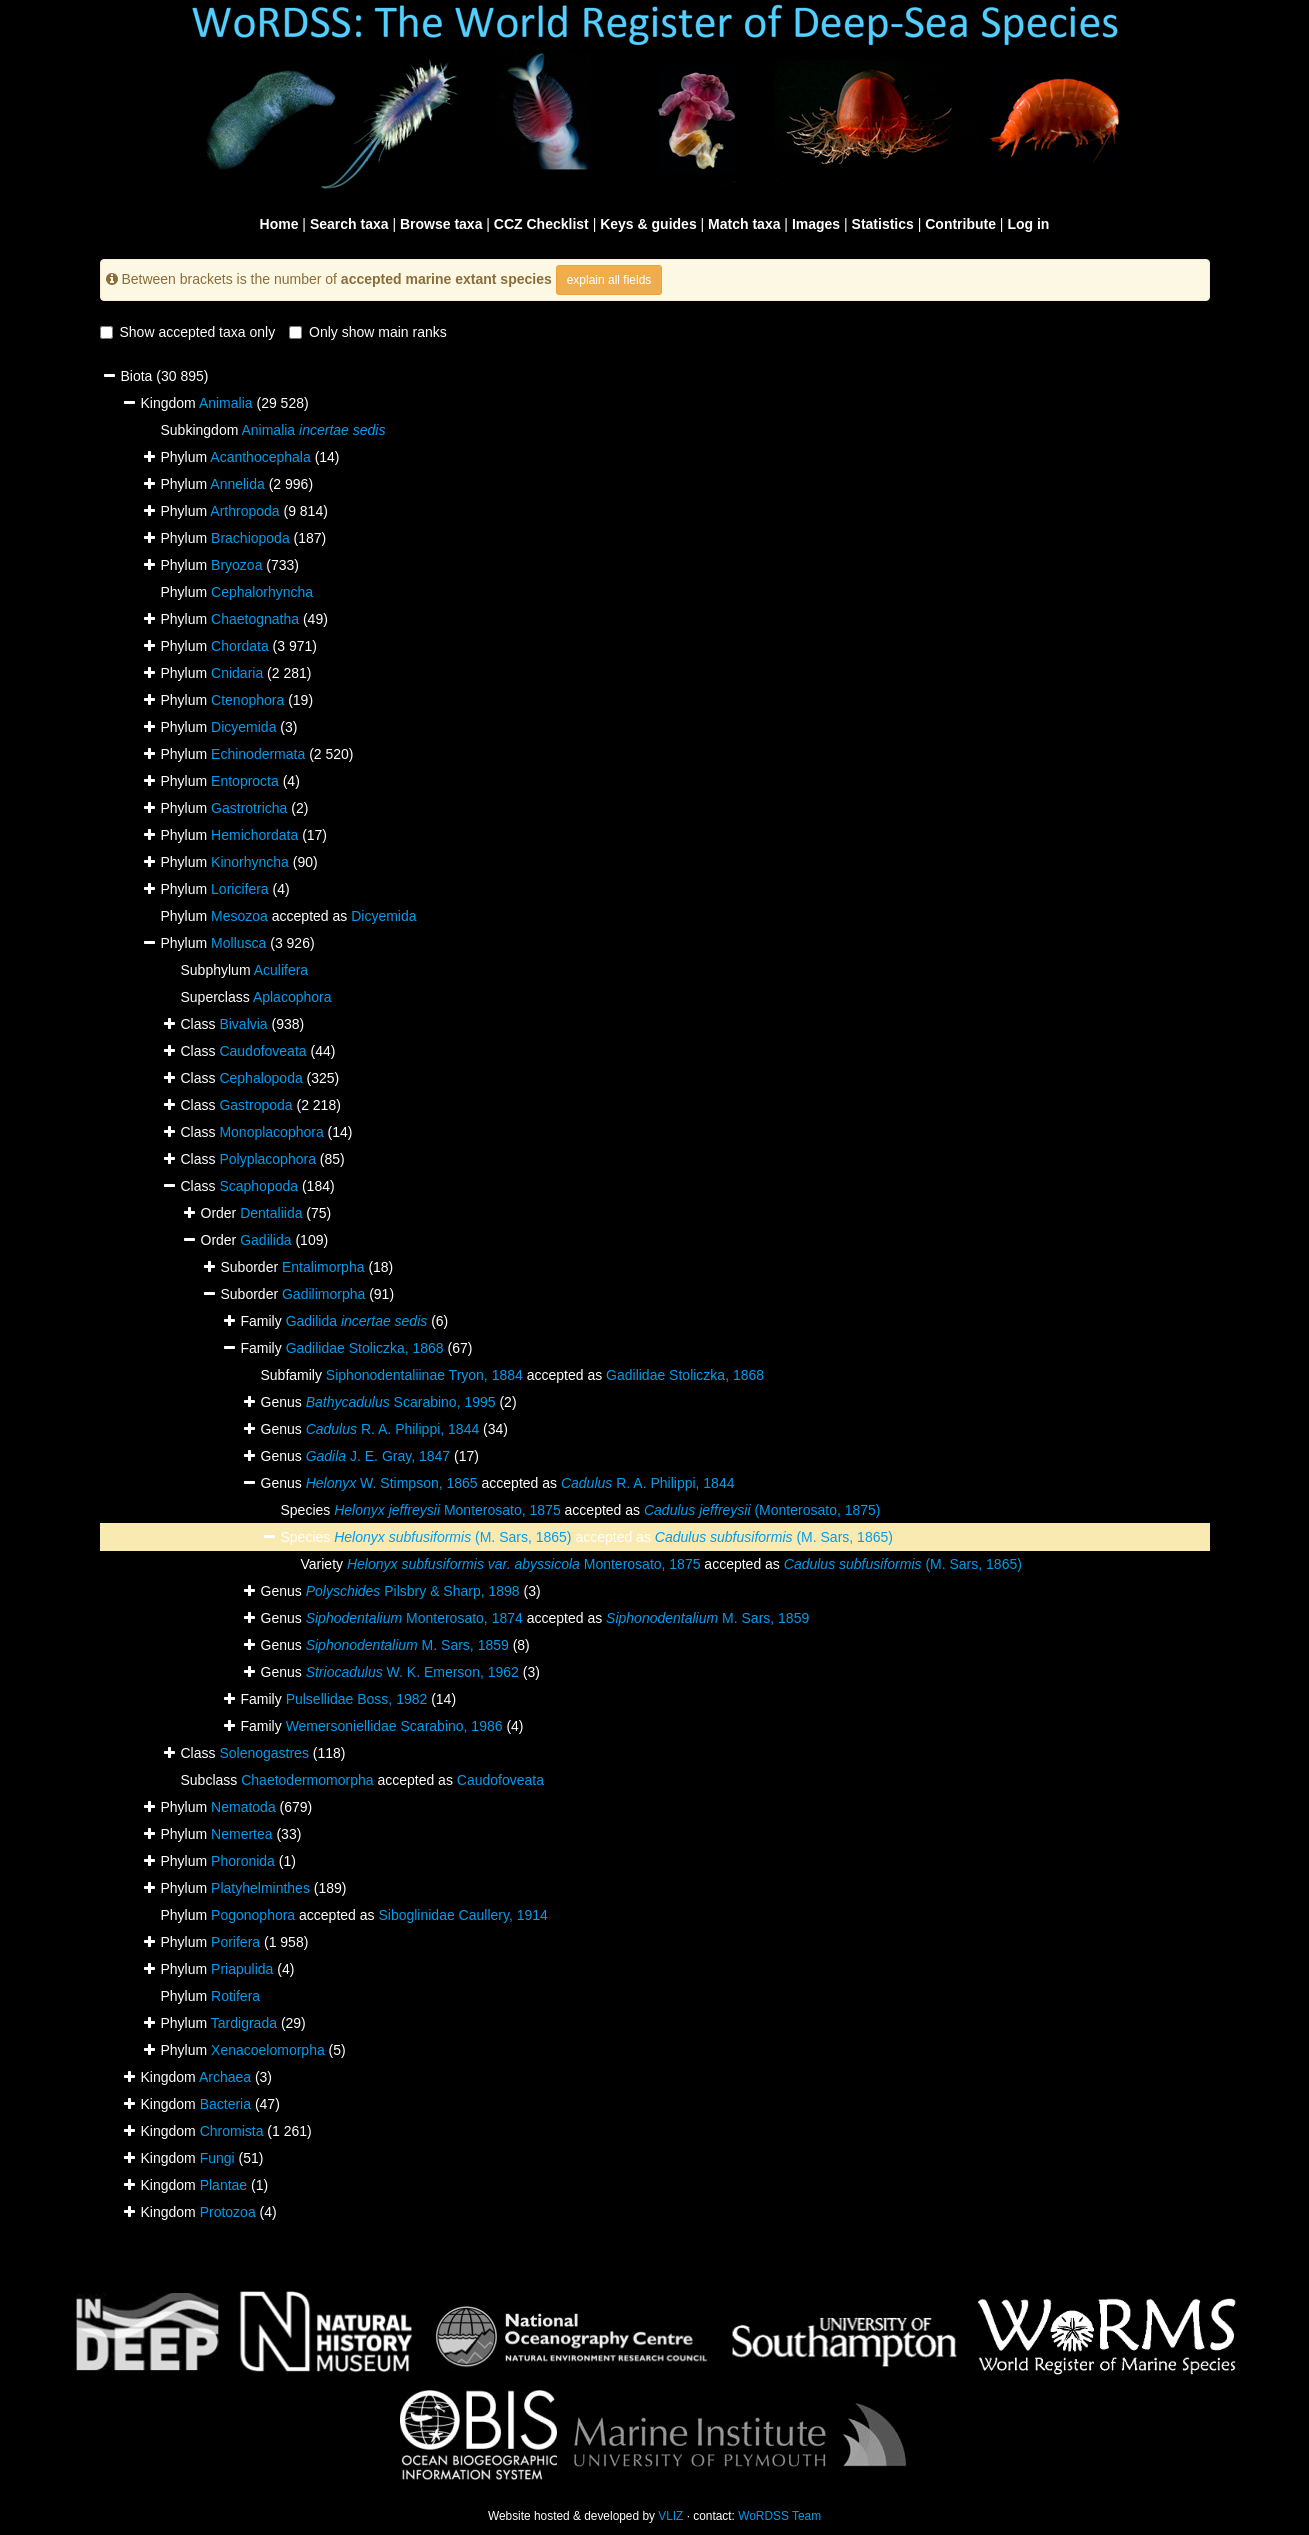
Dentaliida (271, 1213)
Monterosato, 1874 (414, 1618)
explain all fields (609, 280)
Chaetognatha (255, 619)
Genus (283, 1483)
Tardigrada (244, 2023)
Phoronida (243, 1861)
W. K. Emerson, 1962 (412, 1672)
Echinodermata (258, 754)
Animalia (226, 403)
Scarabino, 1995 (401, 1402)
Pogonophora (253, 1915)
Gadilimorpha (323, 1294)
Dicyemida (243, 727)
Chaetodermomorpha (307, 1780)
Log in (1028, 224)
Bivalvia (243, 1024)
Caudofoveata (262, 1051)
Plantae (223, 2185)
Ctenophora (247, 700)
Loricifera (240, 889)
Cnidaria (237, 673)
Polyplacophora (267, 1159)
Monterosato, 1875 (447, 1510)
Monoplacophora (271, 1132)
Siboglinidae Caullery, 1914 (462, 1915)
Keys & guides (648, 224)
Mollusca (238, 943)
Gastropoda (255, 1105)
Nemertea (241, 1834)
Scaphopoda (258, 1186)
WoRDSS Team (779, 2516)
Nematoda (243, 1807)
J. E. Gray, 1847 (378, 1456)
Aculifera (281, 970)
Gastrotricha (249, 808)
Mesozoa (239, 916)
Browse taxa (441, 224)
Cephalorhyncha (262, 592)
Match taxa (744, 224)
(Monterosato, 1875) (762, 1510)
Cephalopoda (260, 1078)
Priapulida (242, 1969)
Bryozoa (236, 565)
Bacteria (225, 2104)
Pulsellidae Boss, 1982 (357, 1699)
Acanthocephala (260, 457)
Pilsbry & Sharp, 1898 (413, 1591)
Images (816, 224)
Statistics (883, 224)
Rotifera (235, 1996)
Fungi (217, 2158)
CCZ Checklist (541, 224)
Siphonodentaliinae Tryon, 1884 (424, 1375)
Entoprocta (245, 781)
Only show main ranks (368, 332)
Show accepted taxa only (188, 332)
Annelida (237, 484)
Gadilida (265, 1240)
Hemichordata (254, 835)
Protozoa (228, 2212)
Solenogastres (264, 1753)
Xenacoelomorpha (268, 2050)
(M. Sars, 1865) (452, 1537)
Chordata (240, 646)
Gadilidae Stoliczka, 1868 (365, 1348)
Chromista (232, 2131)
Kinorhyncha (250, 862)
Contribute (960, 224)
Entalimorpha (323, 1267)
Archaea (225, 2077)
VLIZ (670, 2516)
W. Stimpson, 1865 (392, 1483)
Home (279, 224)
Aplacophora (292, 997)
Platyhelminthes (260, 1888)
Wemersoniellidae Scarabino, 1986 (394, 1726)
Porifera (235, 1942)
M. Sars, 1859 (707, 1618)
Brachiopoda (250, 538)
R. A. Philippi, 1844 (393, 1429)
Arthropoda (244, 511)
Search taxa (349, 224)
